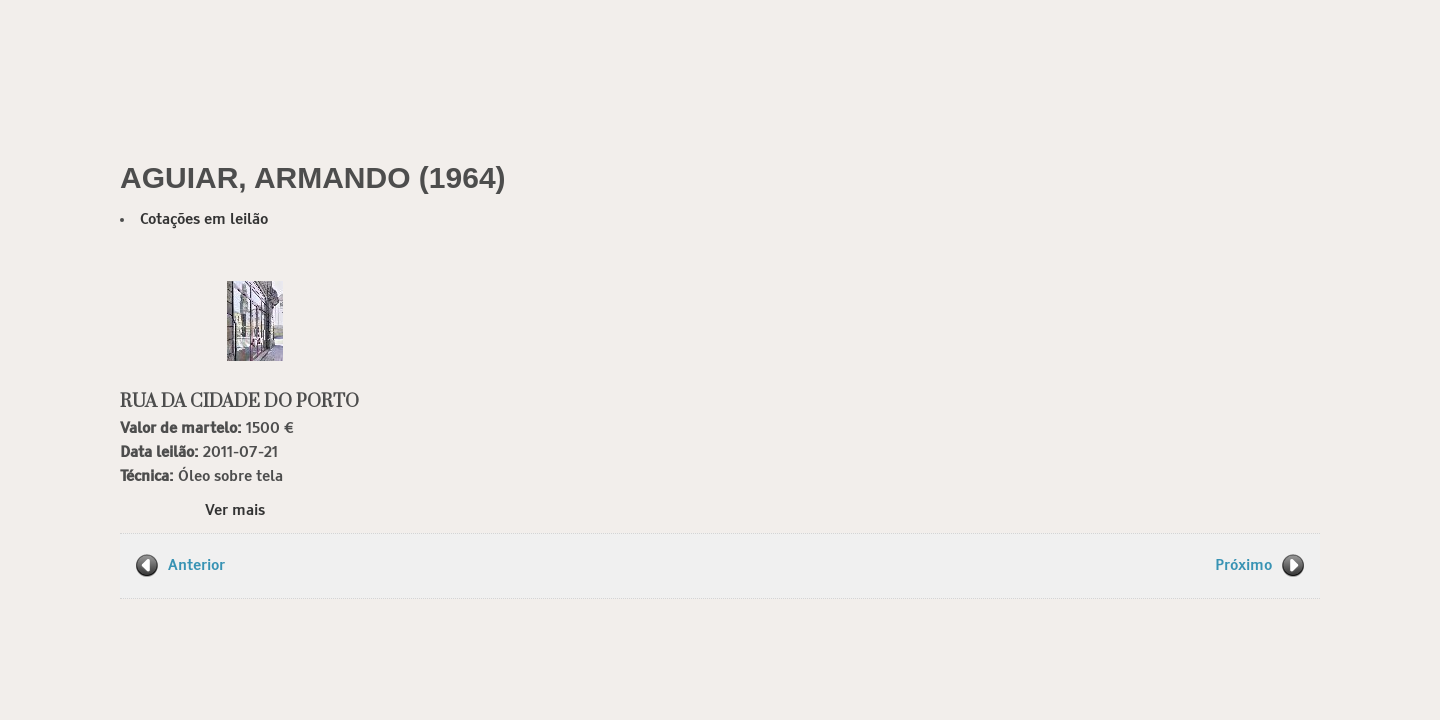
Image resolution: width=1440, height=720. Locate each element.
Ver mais (235, 510)
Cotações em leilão (204, 219)
